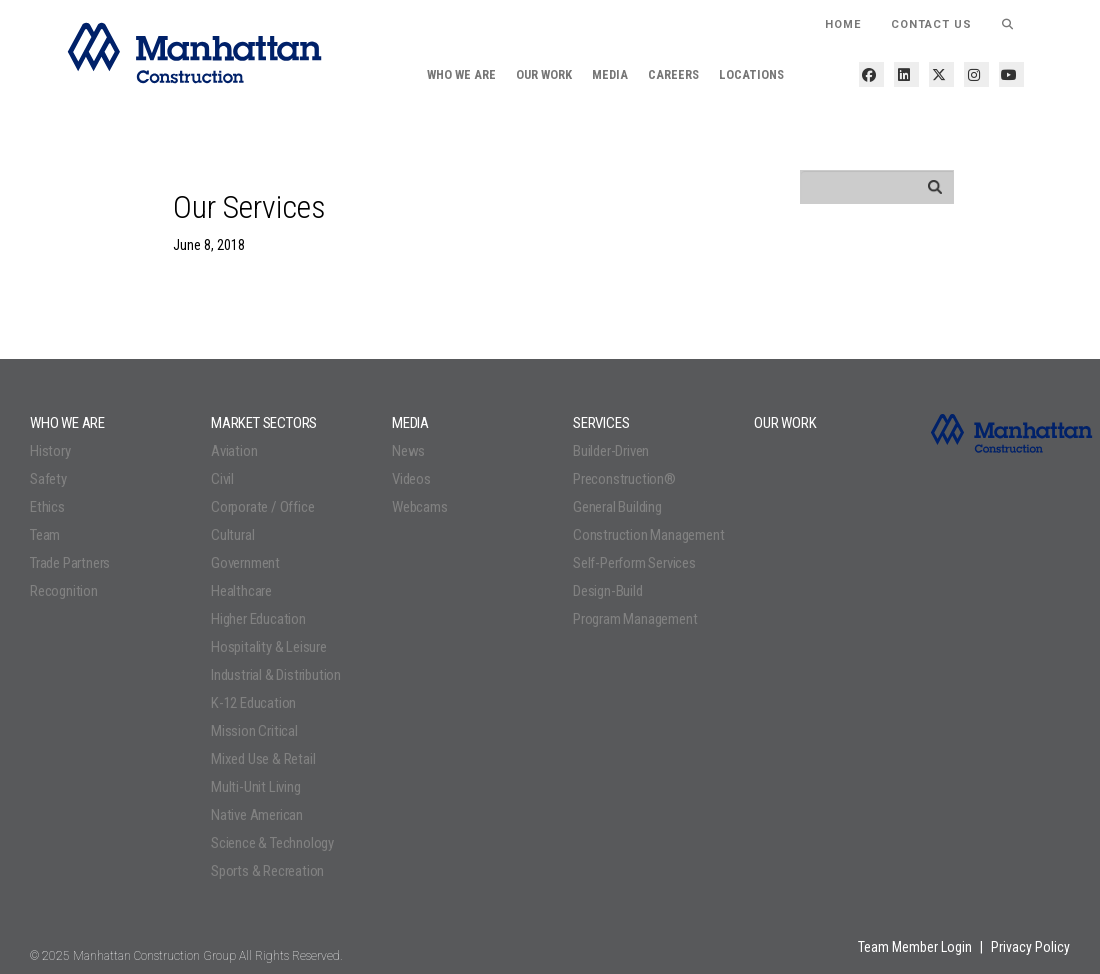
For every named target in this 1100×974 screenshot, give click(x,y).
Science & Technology (272, 843)
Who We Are (461, 74)
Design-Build (608, 591)
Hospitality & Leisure (269, 647)
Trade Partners (70, 563)
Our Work (544, 74)
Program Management (635, 619)
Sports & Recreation (267, 871)
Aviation (234, 451)
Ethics (47, 507)
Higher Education (258, 619)
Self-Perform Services (634, 563)
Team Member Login (915, 947)
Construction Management (648, 535)
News (408, 451)
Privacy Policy (1030, 947)
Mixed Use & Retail (263, 759)
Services (601, 423)
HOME (843, 24)
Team (45, 535)
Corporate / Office (262, 507)
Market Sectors (264, 423)
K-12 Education (253, 703)
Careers (673, 74)
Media (610, 74)
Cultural (232, 535)
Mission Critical (254, 731)
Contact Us (931, 24)
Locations (751, 74)
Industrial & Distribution (276, 675)
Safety (48, 479)
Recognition (64, 591)
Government (245, 563)
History (50, 451)
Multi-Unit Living (256, 787)
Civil (222, 479)
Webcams (420, 507)
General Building (617, 507)
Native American (257, 815)
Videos (411, 479)
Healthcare (241, 591)
